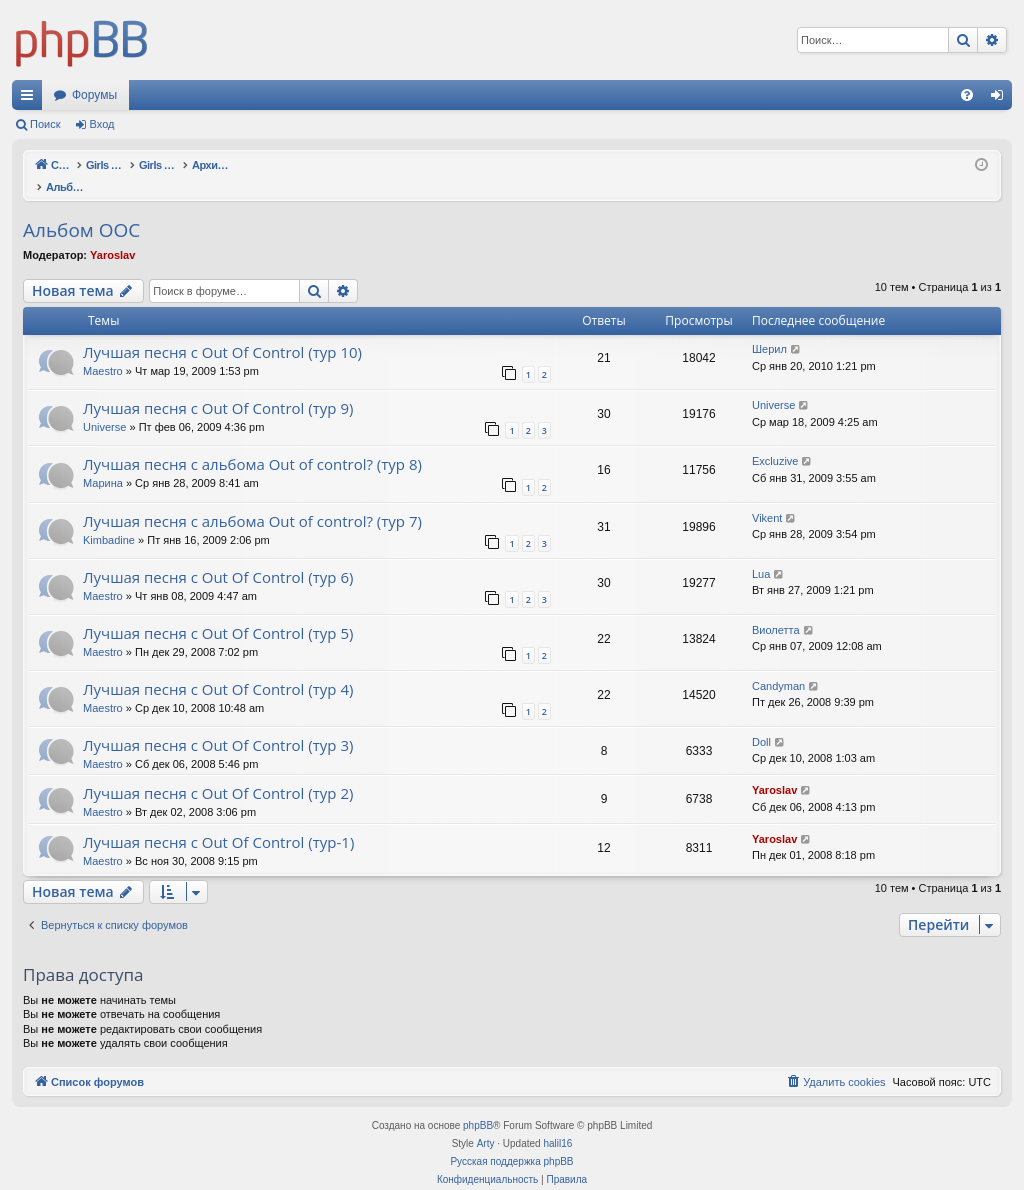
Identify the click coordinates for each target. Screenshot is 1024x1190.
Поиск (45, 124)
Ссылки (31, 99)
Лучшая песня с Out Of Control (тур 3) (218, 724)
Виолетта (776, 609)
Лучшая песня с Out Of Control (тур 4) (218, 668)
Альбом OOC (81, 209)
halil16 (557, 1122)
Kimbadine (109, 519)
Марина (103, 462)
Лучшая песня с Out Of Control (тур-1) (218, 821)
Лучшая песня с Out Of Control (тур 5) (218, 612)
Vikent (767, 497)
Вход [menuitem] (1001, 99)
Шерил (769, 328)
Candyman (778, 665)
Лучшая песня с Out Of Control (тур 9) (218, 387)
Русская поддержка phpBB (511, 1140)
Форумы (94, 95)
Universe (104, 406)
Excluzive (775, 440)
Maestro (103, 350)
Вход (102, 124)
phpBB (478, 1104)
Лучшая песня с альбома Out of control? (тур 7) (252, 500)
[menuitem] (967, 95)
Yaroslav (112, 234)
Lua (761, 553)
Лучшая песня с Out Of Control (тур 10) (222, 331)
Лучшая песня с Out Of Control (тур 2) (218, 772)
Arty (486, 1122)
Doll (761, 721)
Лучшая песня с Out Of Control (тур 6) (218, 556)
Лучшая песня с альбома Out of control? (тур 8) (252, 443)
